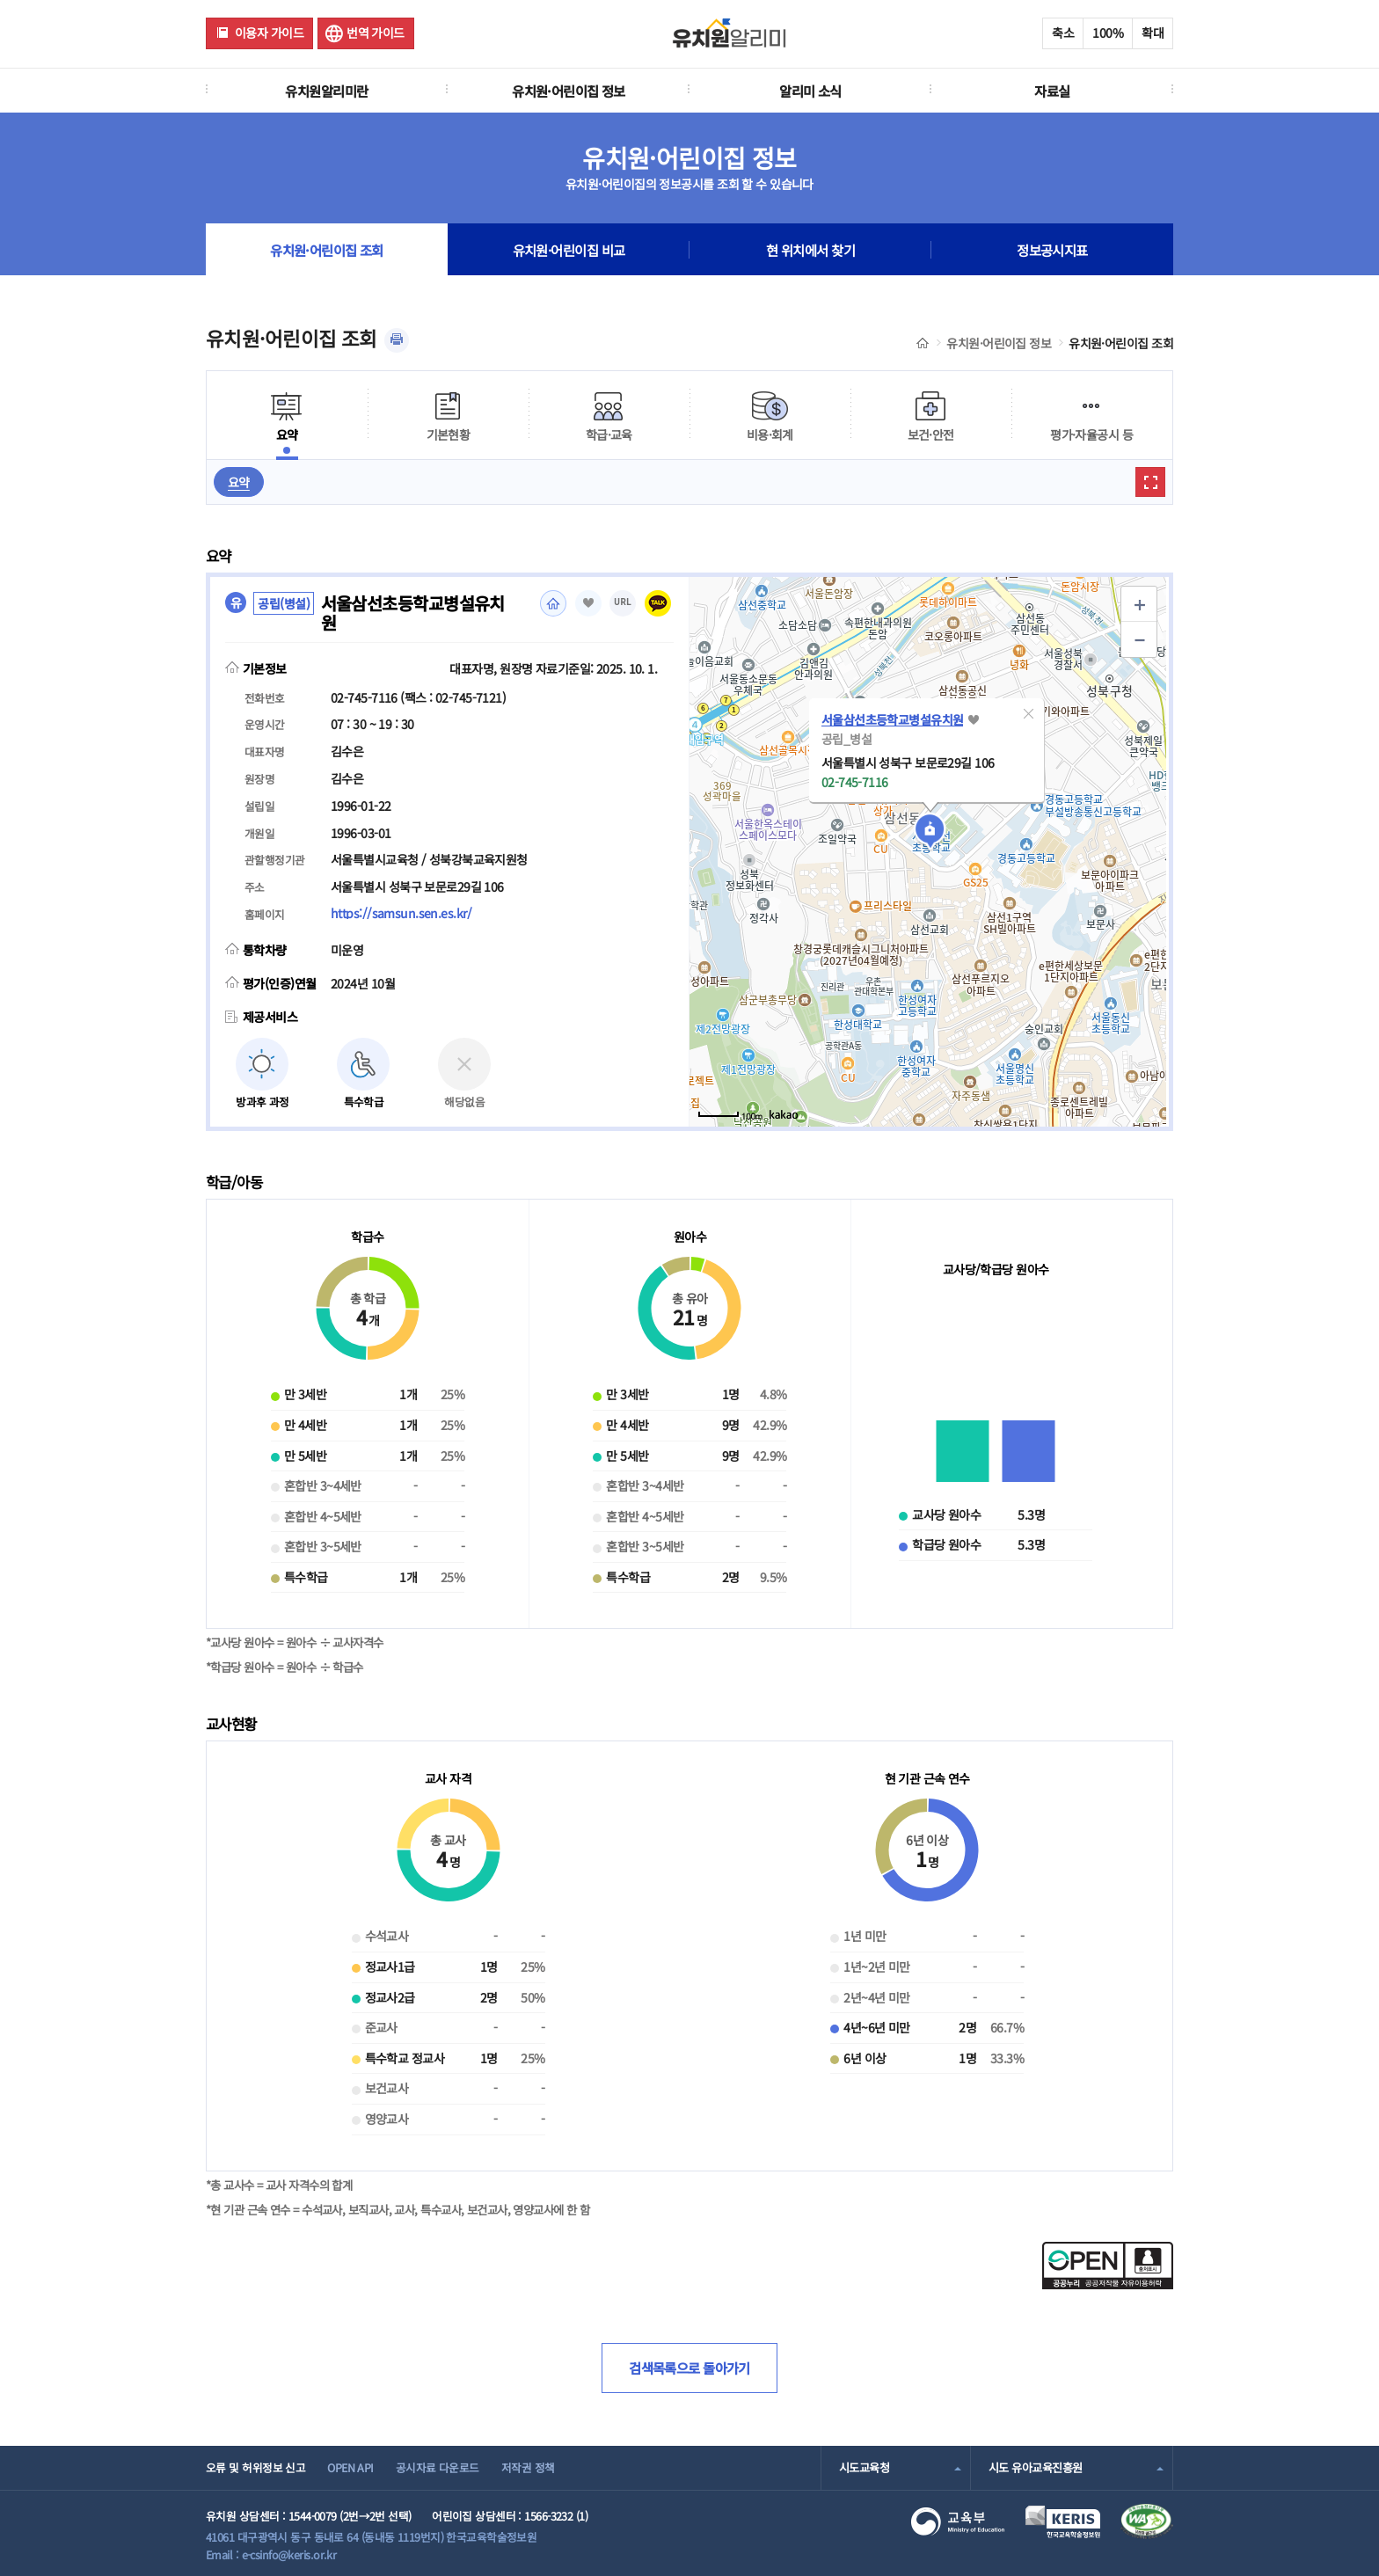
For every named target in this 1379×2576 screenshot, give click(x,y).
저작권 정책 (528, 2467)
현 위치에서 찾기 (810, 249)
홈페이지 (553, 603)
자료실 (1051, 90)
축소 (1063, 32)
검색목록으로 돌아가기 (689, 2367)
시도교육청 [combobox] (864, 2467)
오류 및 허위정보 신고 (255, 2467)
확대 (1153, 32)
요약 (239, 482)
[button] (1029, 714)
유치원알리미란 (326, 90)
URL (622, 602)
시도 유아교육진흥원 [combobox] (1035, 2467)
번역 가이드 (376, 32)
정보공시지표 (1052, 249)
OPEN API (350, 2467)
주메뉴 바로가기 (0, 0)
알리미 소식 (810, 90)
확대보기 (1150, 482)
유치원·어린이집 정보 (568, 90)
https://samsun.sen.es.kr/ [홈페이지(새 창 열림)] (401, 913)
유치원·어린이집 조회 (326, 249)
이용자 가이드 (269, 32)
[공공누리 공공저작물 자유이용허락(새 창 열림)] (1107, 2284)
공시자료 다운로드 (437, 2467)
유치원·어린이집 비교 (569, 249)
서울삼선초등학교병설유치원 (892, 719)
